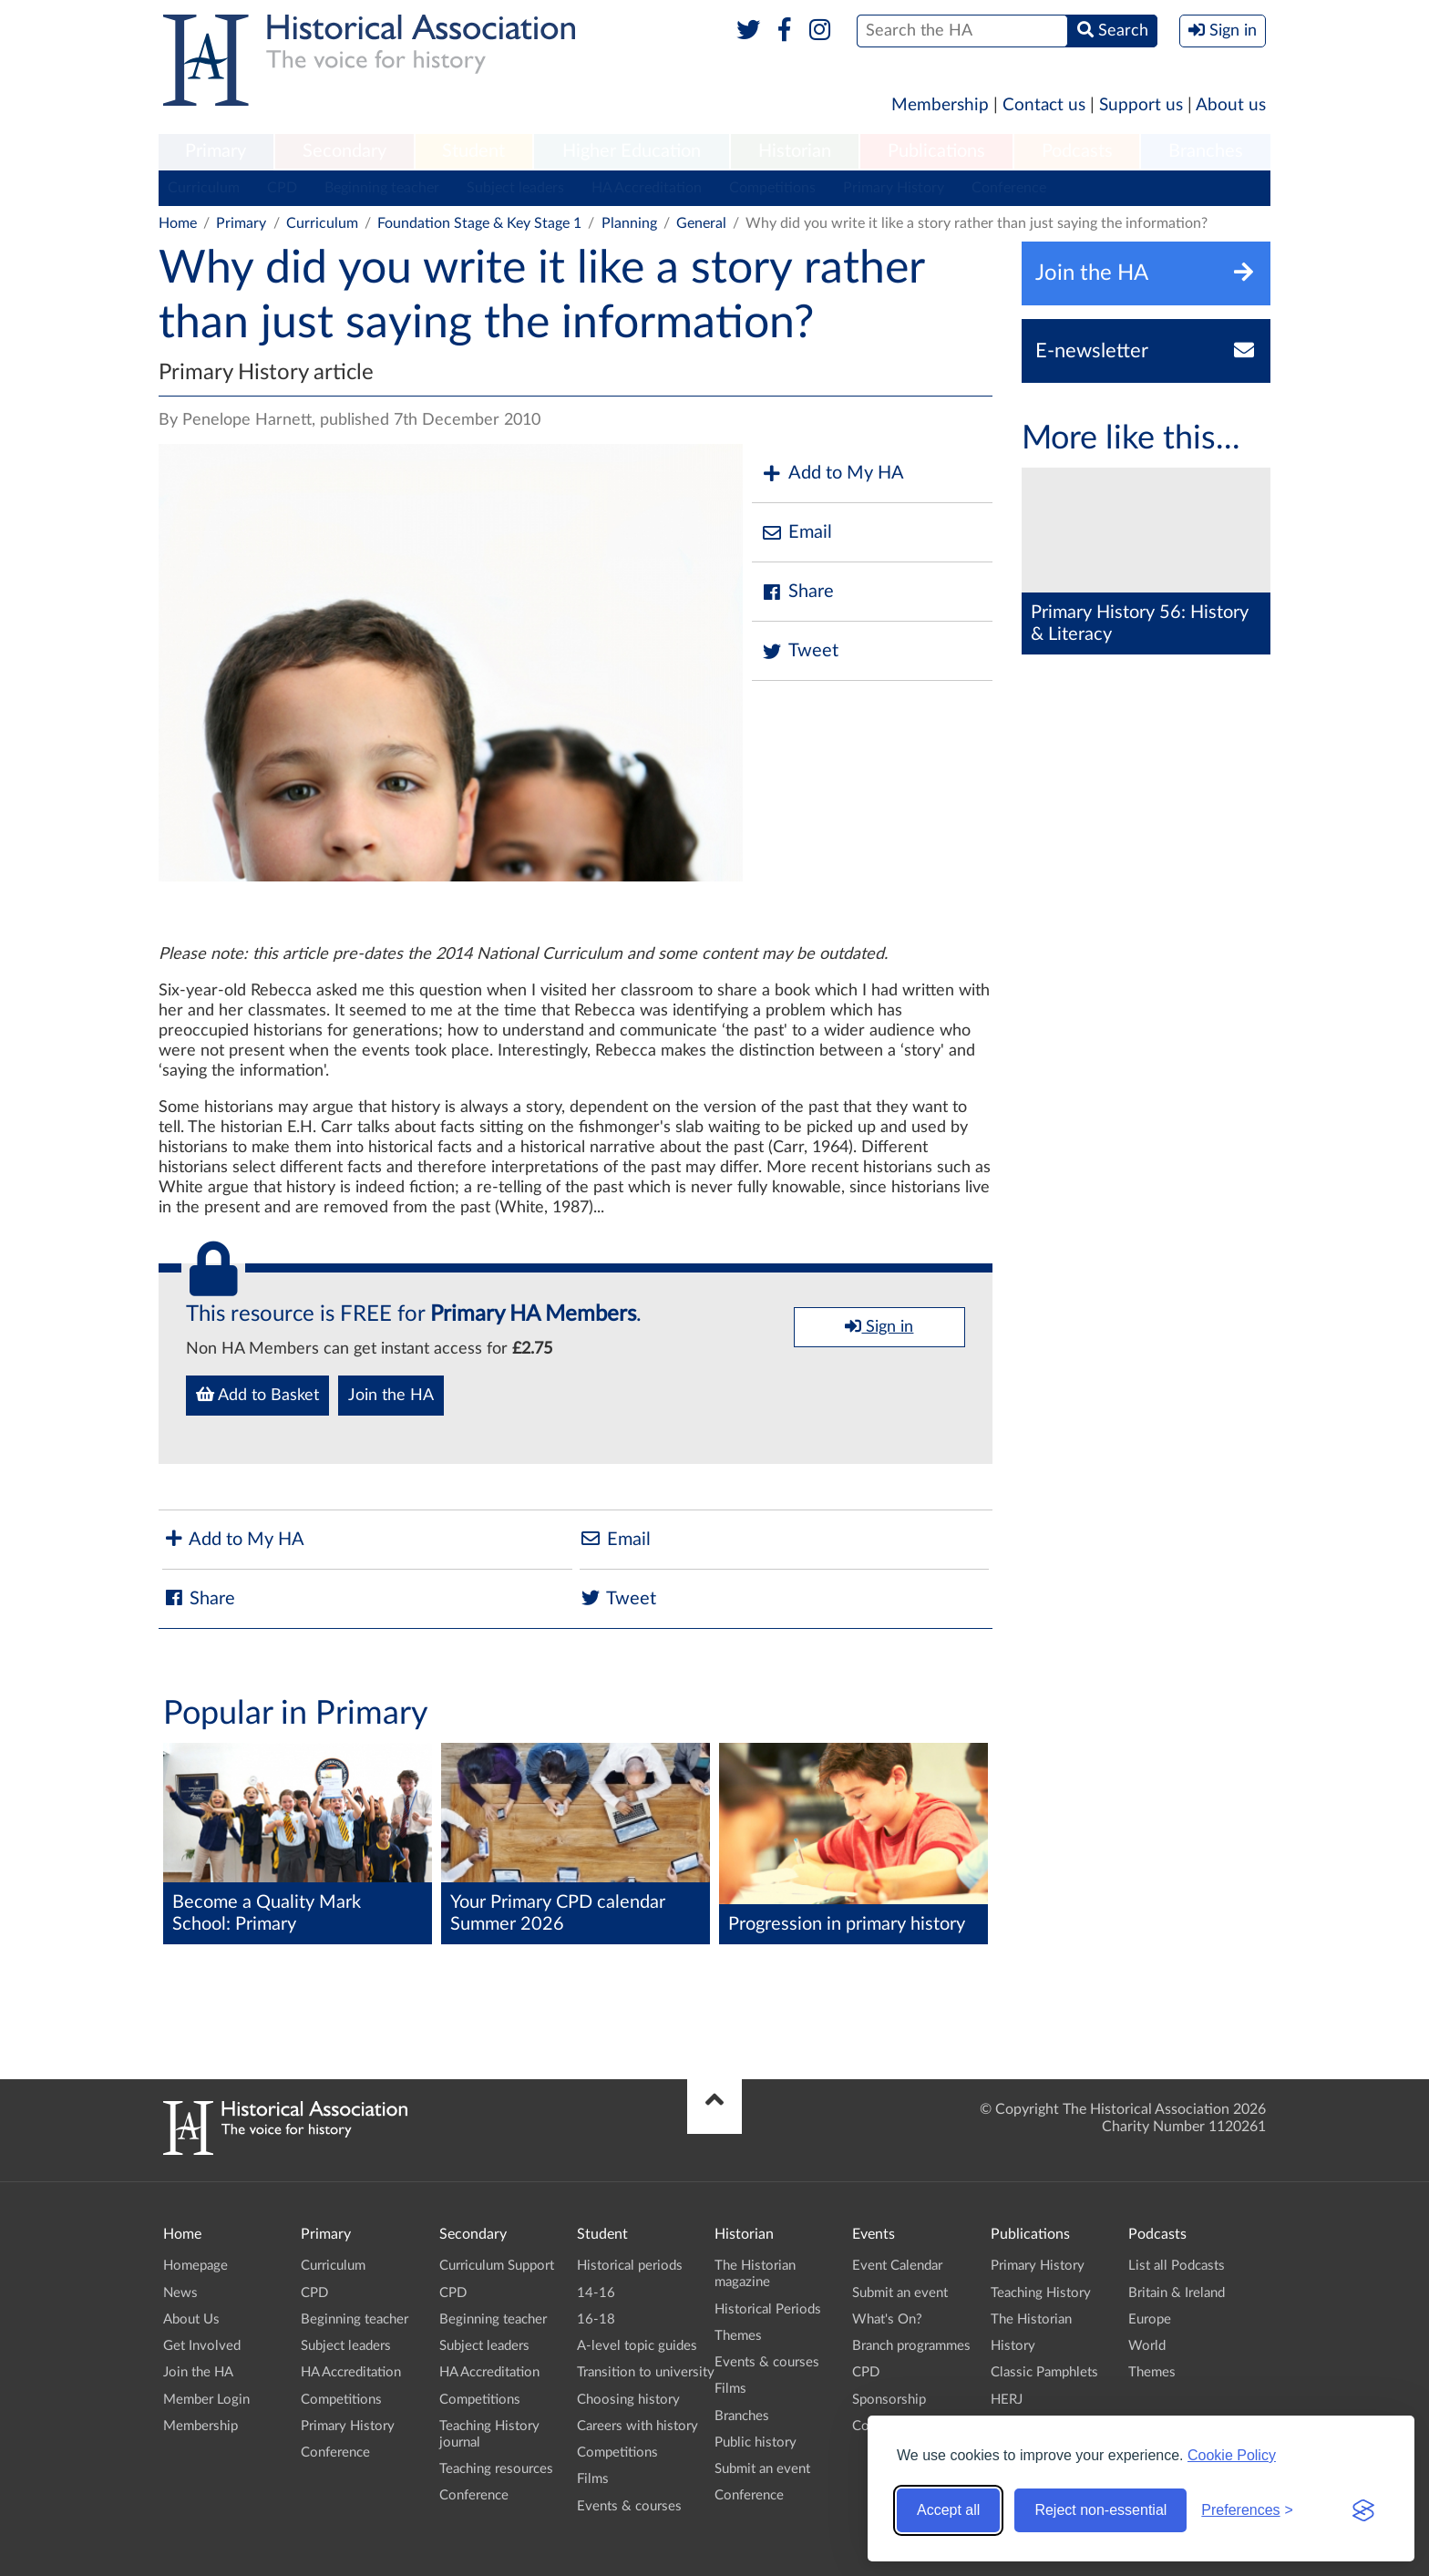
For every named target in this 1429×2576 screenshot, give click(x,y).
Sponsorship (889, 2399)
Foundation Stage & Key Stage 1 (479, 223)
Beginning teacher (381, 187)
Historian (794, 151)
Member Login (206, 2399)
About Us (191, 2319)
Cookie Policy (1231, 2455)
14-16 (596, 2293)
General (701, 223)
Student (473, 151)
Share (797, 592)
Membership (940, 105)
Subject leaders (515, 187)
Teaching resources (496, 2469)
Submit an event (762, 2469)
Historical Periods (767, 2309)
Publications (936, 151)
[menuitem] (216, 152)
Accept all (948, 2510)
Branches (1205, 151)
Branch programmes (911, 2346)
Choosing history (628, 2399)
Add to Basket (257, 1395)
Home (178, 223)
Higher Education (631, 151)
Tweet (799, 651)
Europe (1149, 2319)
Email (796, 532)
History (1013, 2346)
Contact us (1043, 105)
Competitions (772, 187)
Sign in (879, 1326)
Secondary (344, 151)
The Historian (1031, 2319)
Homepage (195, 2265)
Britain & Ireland (1176, 2293)
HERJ (1007, 2399)
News (180, 2293)
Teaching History (1041, 2293)
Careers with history (637, 2426)
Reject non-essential (1100, 2510)
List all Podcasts (1176, 2265)
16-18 (596, 2319)
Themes (738, 2336)
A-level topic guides (637, 2346)
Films (593, 2479)
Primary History (893, 187)
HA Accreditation (646, 187)
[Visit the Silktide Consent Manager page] (1363, 2510)
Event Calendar (897, 2265)
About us (1231, 105)
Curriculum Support (496, 2265)
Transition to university (645, 2372)
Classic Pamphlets (1044, 2372)
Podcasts (1077, 151)
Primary (215, 151)
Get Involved (202, 2346)
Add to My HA (832, 473)
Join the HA (391, 1395)
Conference (1009, 187)
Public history (755, 2442)
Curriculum (204, 187)
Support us (1141, 105)
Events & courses (629, 2506)
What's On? (887, 2319)
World (1147, 2346)
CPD (282, 187)
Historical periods (630, 2265)
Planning (629, 223)
